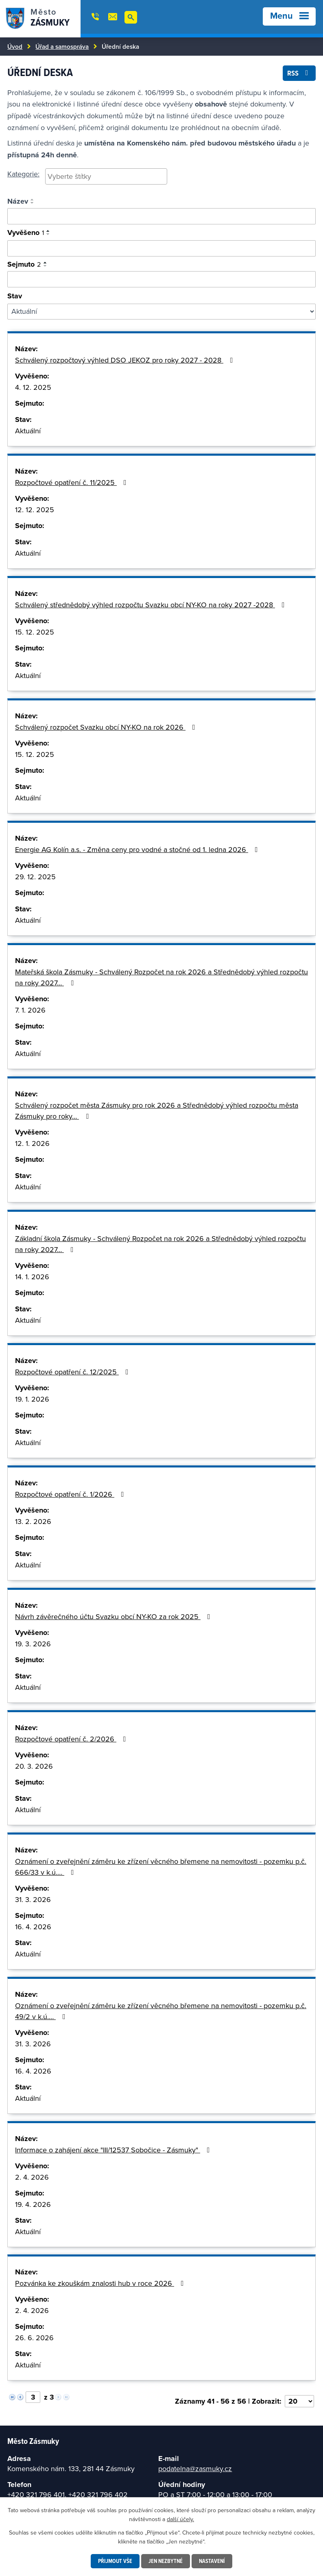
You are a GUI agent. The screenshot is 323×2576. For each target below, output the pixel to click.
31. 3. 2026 (33, 1899)
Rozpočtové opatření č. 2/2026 (72, 1739)
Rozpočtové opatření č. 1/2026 (71, 1494)
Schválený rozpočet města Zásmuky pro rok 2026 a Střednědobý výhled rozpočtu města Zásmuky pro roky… (156, 1110)
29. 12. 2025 (35, 877)
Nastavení (212, 2561)
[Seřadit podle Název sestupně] (32, 202)
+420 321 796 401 (36, 2494)
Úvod (14, 46)
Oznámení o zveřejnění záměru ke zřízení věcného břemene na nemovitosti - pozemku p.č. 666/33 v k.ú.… (160, 1866)
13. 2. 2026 (33, 1521)
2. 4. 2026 (32, 2177)
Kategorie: (23, 174)
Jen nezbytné (165, 2561)
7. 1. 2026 (30, 1010)
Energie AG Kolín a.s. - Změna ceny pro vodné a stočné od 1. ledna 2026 (138, 849)
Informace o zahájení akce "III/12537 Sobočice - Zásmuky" (114, 2150)
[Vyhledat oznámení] (161, 216)
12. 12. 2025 (34, 509)
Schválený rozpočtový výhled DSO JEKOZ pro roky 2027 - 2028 (125, 360)
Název (17, 201)
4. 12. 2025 (33, 387)
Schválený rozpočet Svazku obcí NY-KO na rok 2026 (107, 727)
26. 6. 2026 (34, 2338)
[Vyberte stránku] (33, 2397)
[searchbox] (106, 176)
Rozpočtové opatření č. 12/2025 (73, 1372)
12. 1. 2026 (32, 1143)
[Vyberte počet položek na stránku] (299, 2401)
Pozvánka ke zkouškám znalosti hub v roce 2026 (101, 2283)
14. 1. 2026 (32, 1277)
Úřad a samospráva (62, 46)
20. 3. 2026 (34, 1766)
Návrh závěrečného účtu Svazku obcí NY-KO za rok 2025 (114, 1616)
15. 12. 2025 (34, 632)
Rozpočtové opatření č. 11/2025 (72, 482)
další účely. (180, 2519)
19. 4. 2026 (33, 2204)
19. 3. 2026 (33, 1644)
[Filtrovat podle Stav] (161, 312)
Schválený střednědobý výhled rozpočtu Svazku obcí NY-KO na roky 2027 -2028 (151, 605)
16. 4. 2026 (33, 1927)
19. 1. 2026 (32, 1399)
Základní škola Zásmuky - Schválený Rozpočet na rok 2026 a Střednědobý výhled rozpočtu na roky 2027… (160, 1243)
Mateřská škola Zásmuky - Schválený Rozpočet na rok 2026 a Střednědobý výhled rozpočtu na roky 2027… (161, 977)
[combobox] (106, 176)
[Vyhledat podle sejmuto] (161, 279)
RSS (299, 73)
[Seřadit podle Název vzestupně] (32, 199)
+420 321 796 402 (98, 2494)
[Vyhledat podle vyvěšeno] (161, 248)
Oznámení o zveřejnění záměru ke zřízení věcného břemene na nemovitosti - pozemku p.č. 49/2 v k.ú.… (160, 2011)
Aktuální (28, 431)
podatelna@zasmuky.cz (195, 2468)
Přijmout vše (115, 2561)
